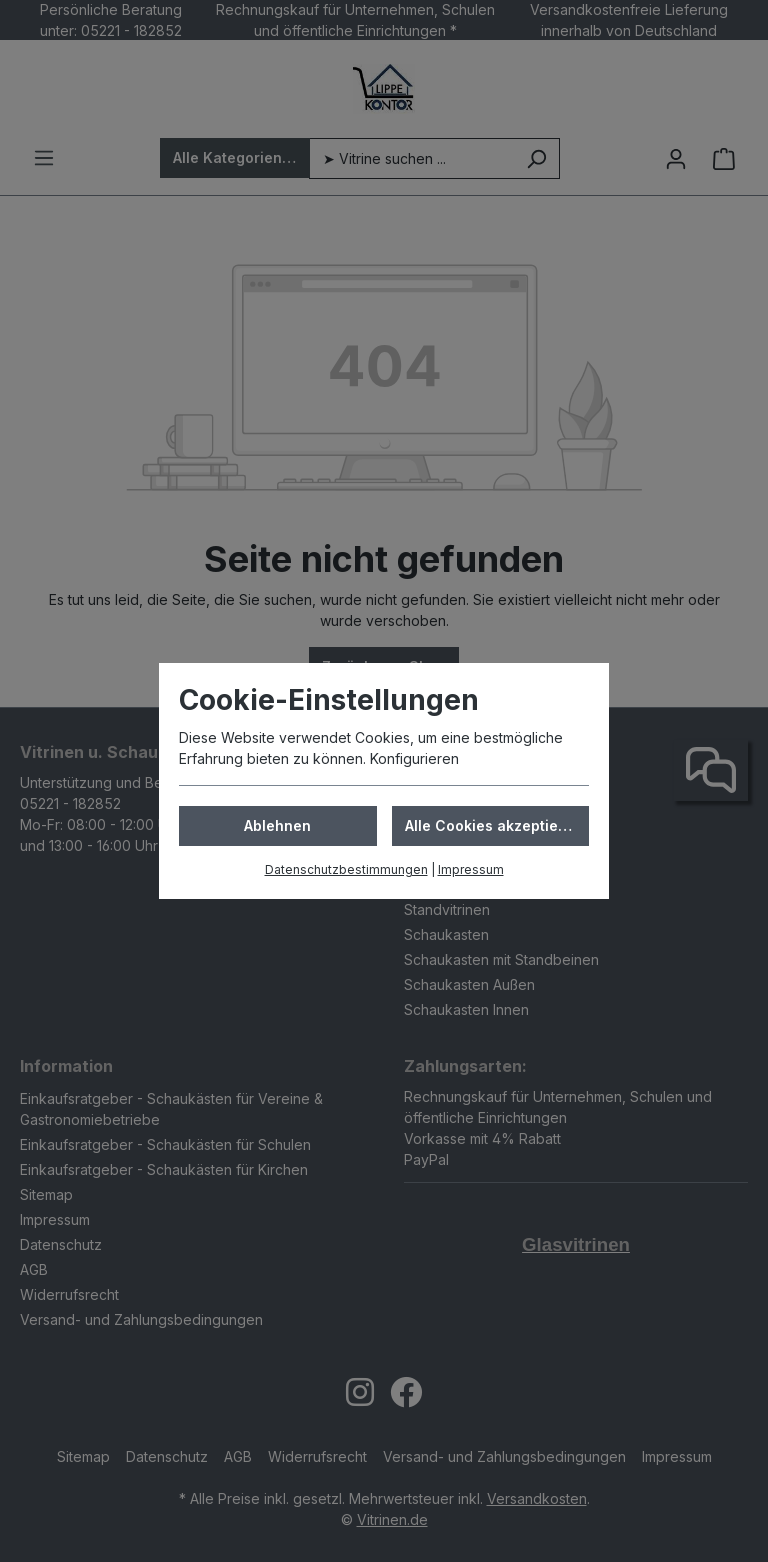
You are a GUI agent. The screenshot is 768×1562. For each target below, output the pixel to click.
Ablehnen (277, 825)
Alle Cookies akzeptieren (493, 825)
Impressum (471, 869)
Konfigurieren (414, 758)
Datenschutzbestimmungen (346, 869)
